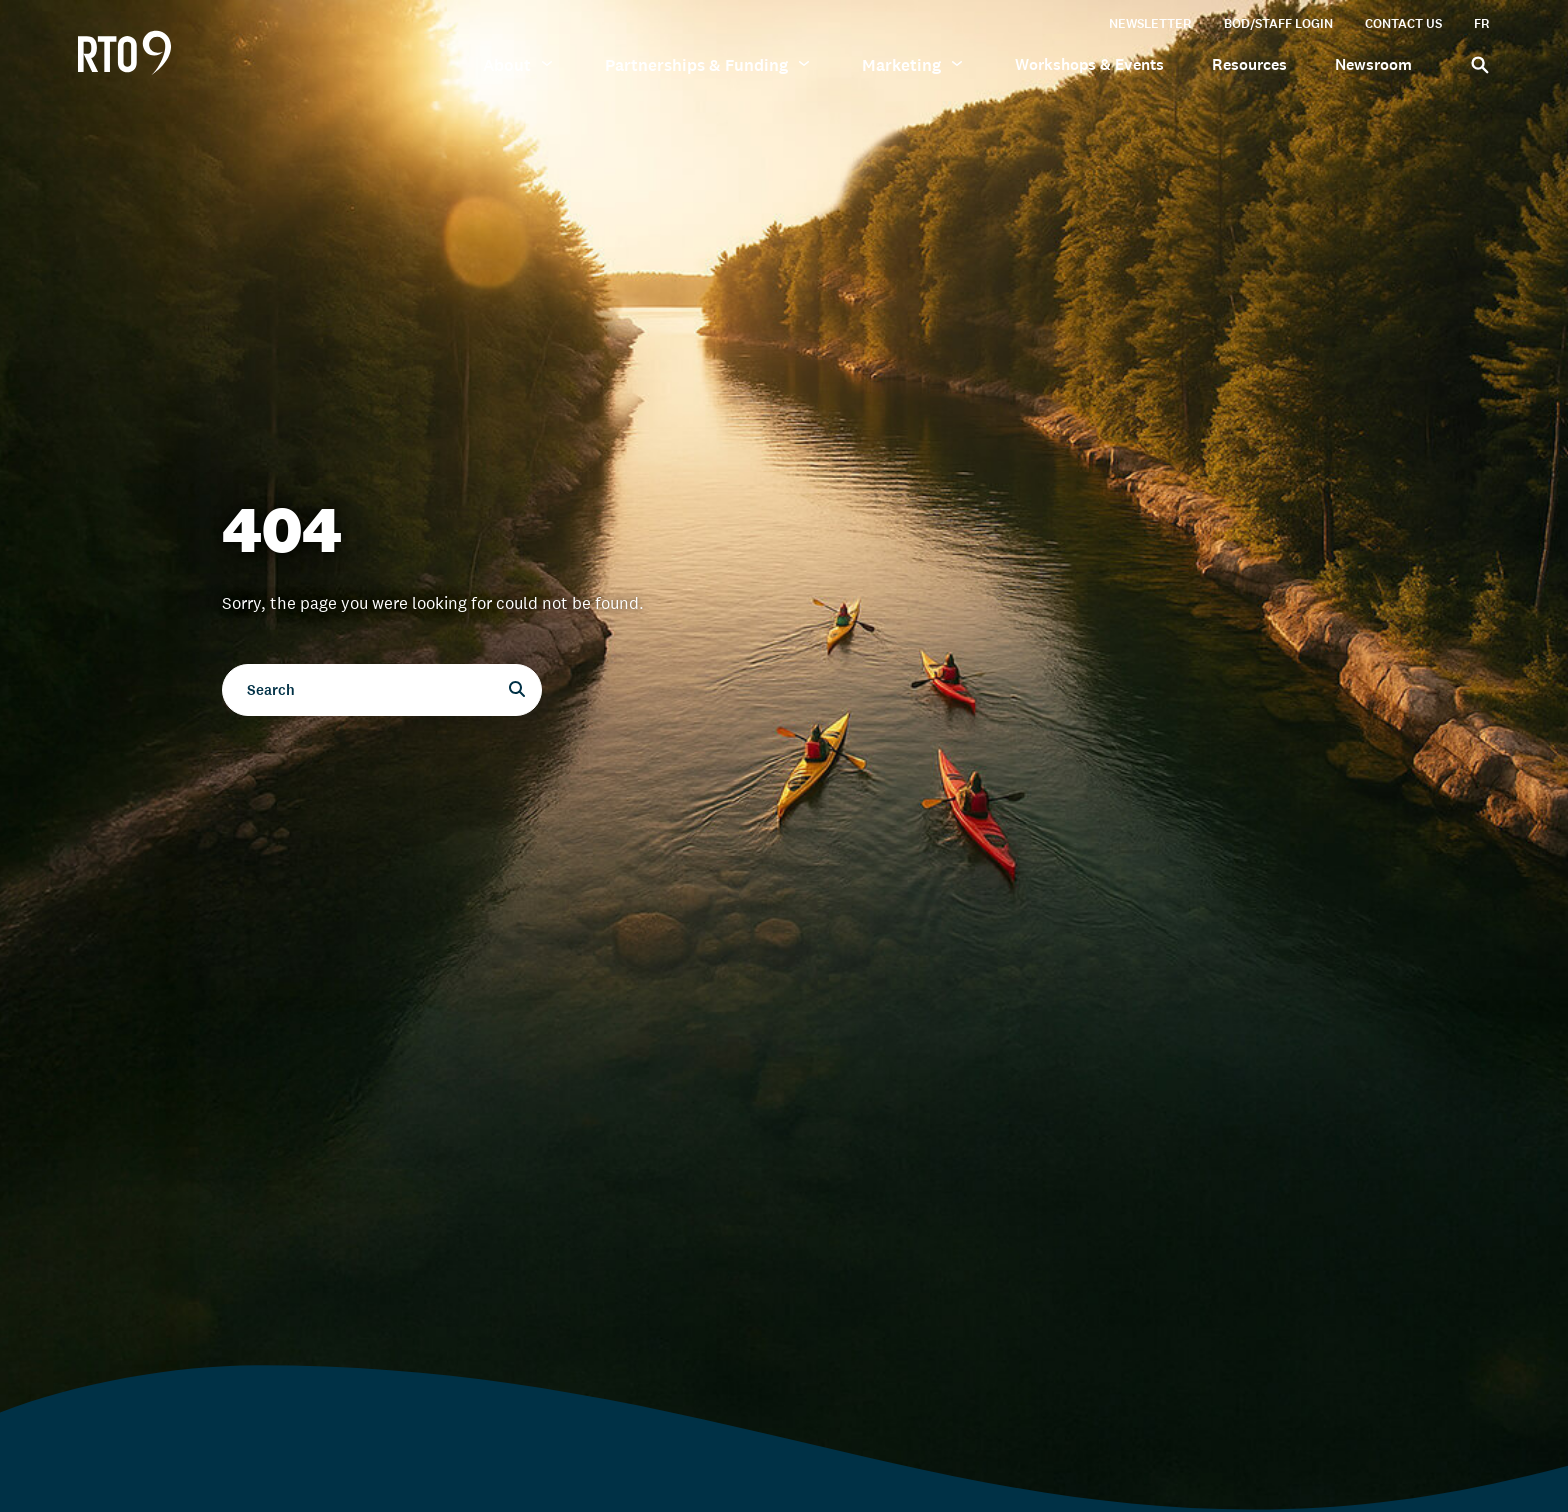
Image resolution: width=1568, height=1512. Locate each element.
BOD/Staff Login (1278, 23)
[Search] (1475, 64)
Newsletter (1150, 23)
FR (1482, 23)
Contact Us (1403, 23)
